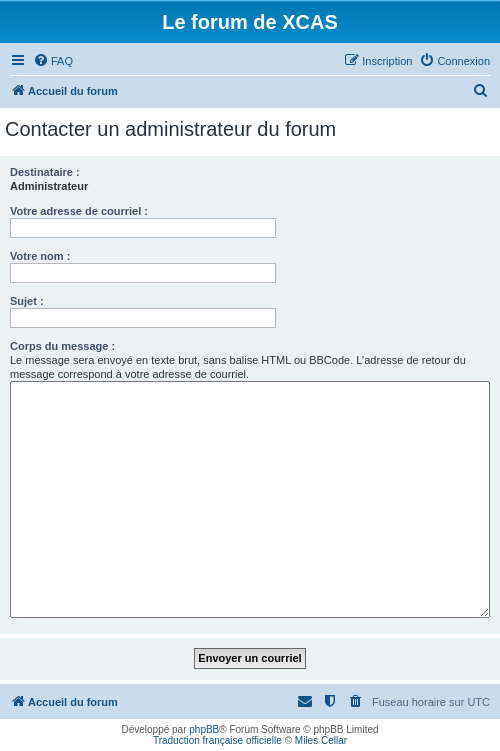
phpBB (204, 729)
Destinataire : (45, 172)
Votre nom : (40, 256)
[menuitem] (53, 61)
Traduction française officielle (217, 740)
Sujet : (27, 301)
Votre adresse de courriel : (79, 211)
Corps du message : (62, 346)
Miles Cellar (321, 740)
